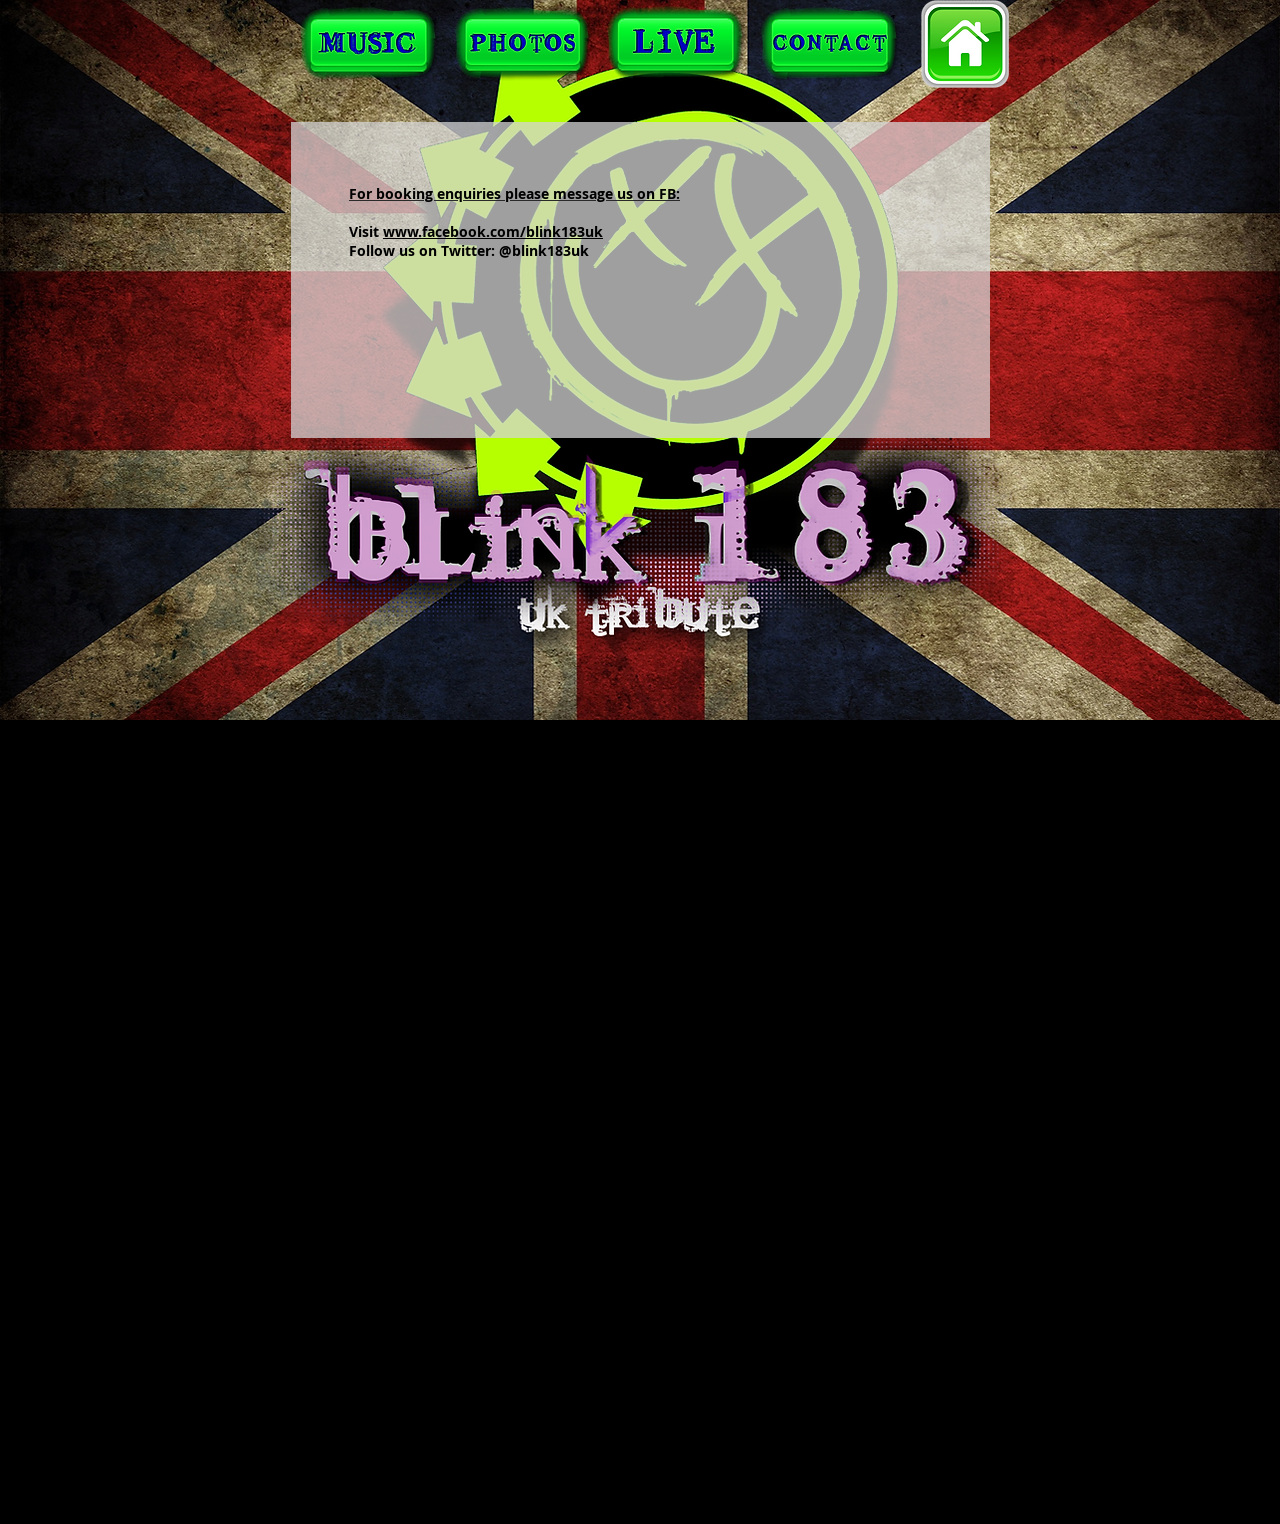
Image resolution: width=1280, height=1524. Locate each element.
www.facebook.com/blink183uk (493, 231)
